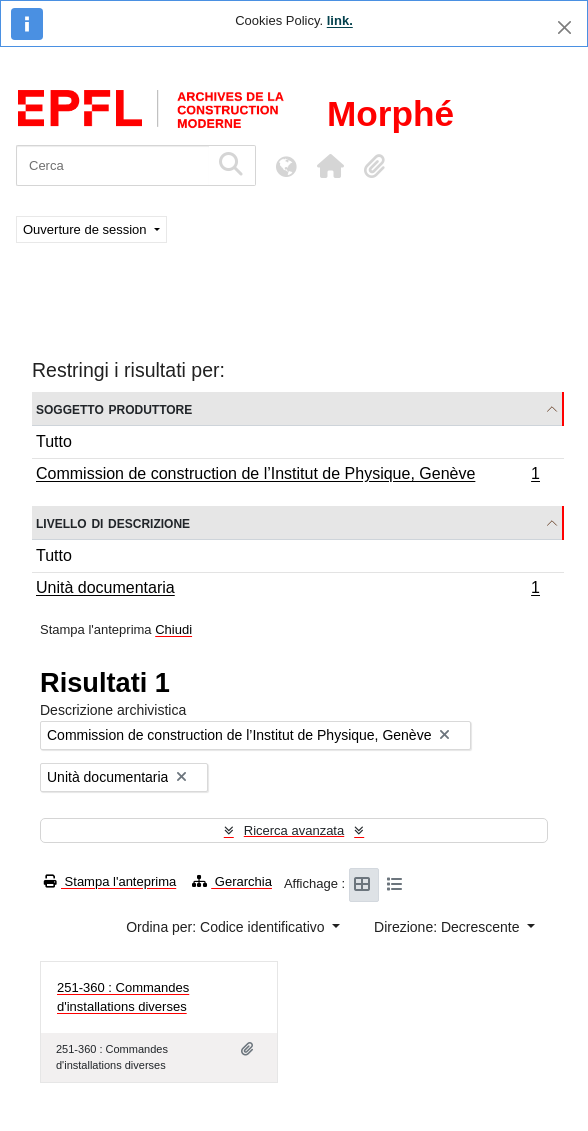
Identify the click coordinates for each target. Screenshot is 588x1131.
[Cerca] (112, 165)
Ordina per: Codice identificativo (227, 927)
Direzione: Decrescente (448, 927)
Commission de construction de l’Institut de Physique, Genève (287, 476)
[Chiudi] (564, 27)
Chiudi (173, 629)
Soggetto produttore (114, 408)
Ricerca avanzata (294, 830)
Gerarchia (232, 881)
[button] (330, 166)
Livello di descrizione (113, 522)
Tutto (54, 441)
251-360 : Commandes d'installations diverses (123, 997)
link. (340, 20)
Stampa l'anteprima (110, 881)
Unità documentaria (287, 590)
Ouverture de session (86, 229)
